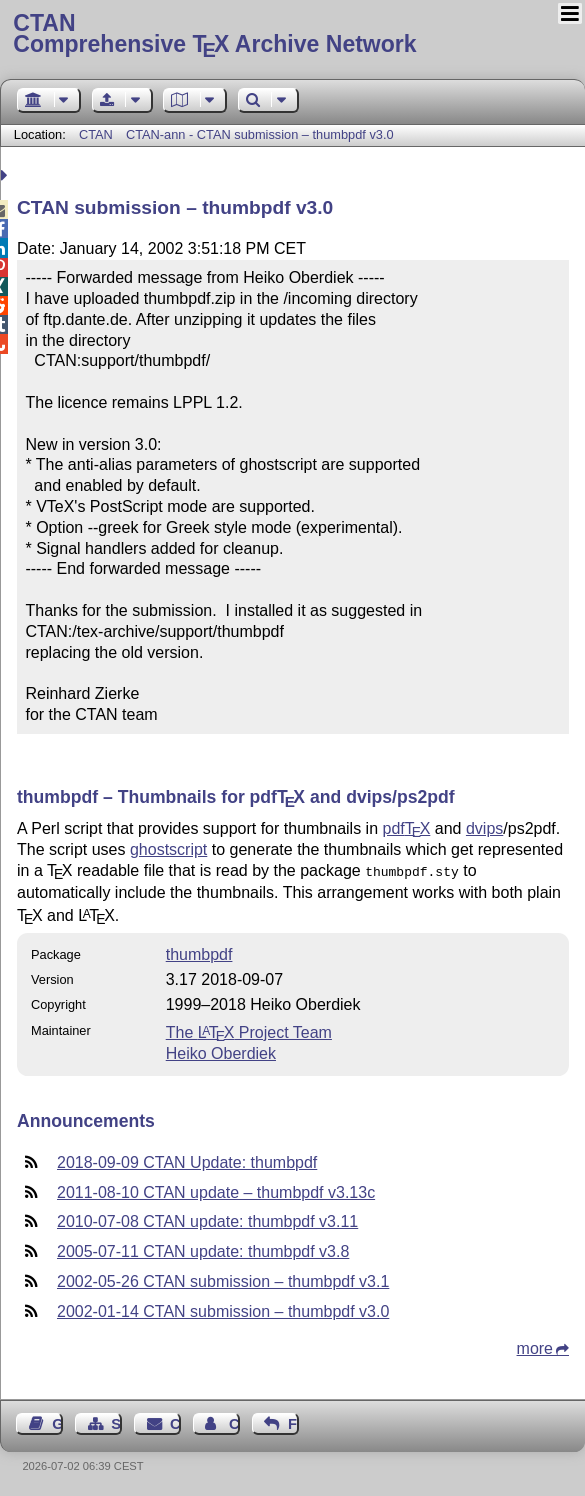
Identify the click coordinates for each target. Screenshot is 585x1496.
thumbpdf (199, 952)
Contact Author (234, 1422)
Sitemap (116, 1422)
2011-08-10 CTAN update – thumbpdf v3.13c (216, 1190)
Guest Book (57, 1422)
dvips (484, 828)
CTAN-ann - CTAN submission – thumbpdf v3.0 (260, 134)
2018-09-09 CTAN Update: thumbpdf (187, 1160)
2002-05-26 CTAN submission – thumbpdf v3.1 (223, 1279)
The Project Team (249, 1030)
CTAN (96, 134)
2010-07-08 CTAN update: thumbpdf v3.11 (207, 1219)
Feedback (293, 1422)
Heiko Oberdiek (221, 1051)
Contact (175, 1422)
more (535, 1346)
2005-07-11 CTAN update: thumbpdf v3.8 (203, 1249)
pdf (407, 828)
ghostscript (168, 849)
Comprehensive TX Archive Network (292, 35)
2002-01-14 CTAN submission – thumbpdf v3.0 (223, 1309)
